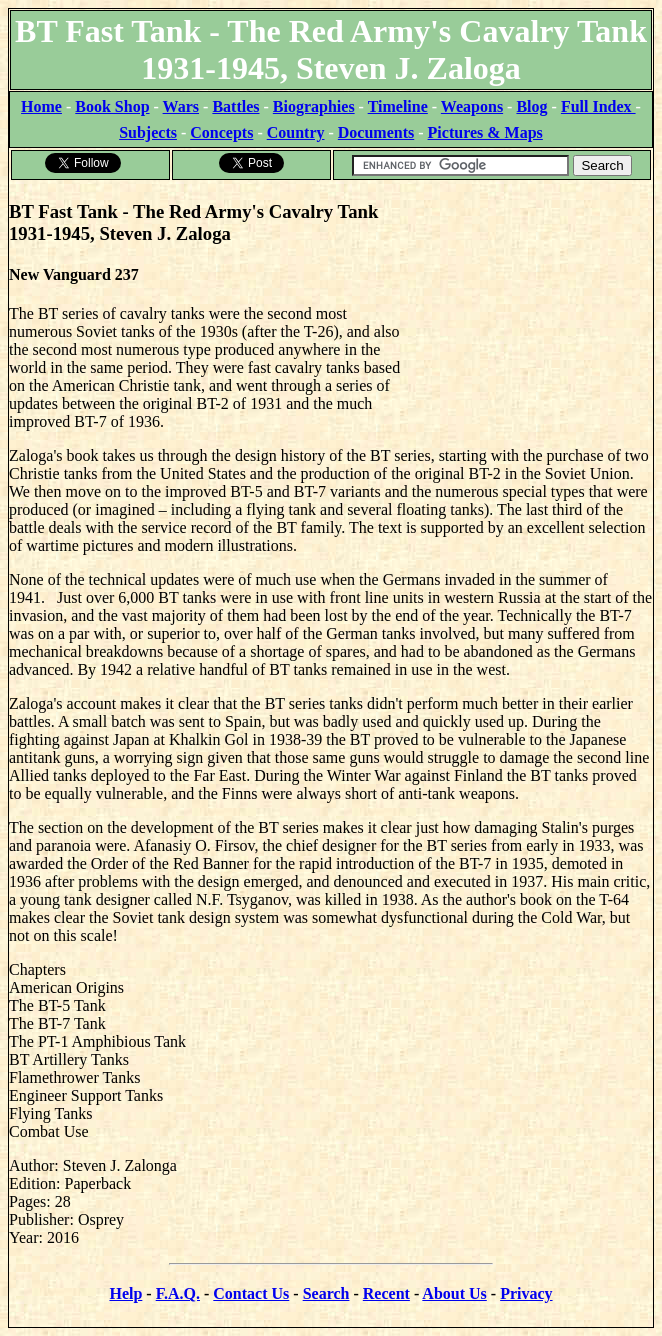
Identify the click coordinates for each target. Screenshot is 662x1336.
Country (296, 132)
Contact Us (251, 1293)
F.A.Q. (178, 1293)
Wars (181, 106)
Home (41, 106)
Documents (376, 132)
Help (125, 1293)
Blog (531, 106)
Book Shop (112, 106)
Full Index (598, 106)
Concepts (221, 132)
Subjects (148, 132)
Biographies (314, 106)
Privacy (526, 1293)
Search (326, 1293)
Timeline (398, 106)
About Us (454, 1293)
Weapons (472, 106)
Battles (235, 106)
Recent (386, 1293)
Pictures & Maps (485, 132)
